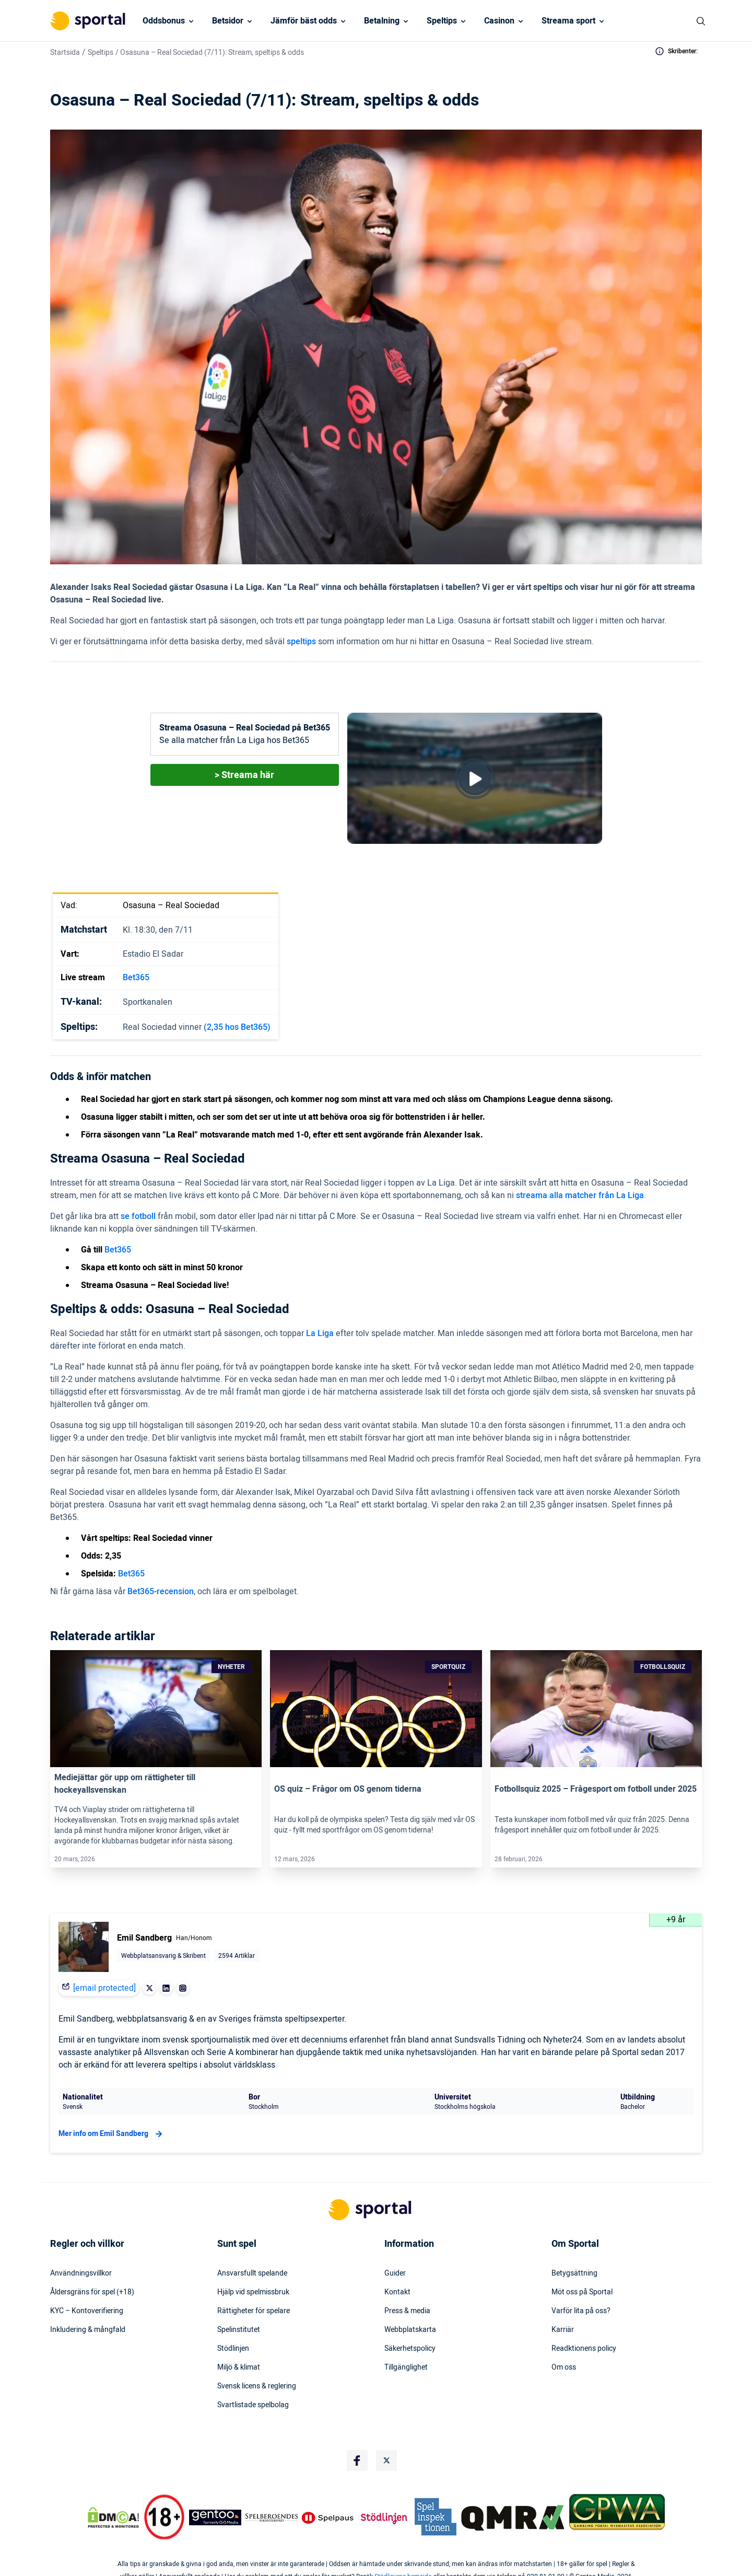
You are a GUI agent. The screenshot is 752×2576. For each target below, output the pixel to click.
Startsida (65, 52)
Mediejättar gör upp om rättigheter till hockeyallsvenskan (124, 1783)
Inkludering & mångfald (87, 2330)
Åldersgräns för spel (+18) (92, 2292)
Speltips (442, 21)
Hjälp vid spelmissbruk (253, 2292)
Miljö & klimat (238, 2367)
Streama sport (568, 21)
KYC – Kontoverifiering (86, 2311)
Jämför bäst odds (304, 21)
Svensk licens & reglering (256, 2386)
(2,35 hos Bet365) (237, 1027)
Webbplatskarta (410, 2330)
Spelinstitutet (238, 2330)
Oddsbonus (164, 21)
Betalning (382, 21)
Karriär (562, 2330)
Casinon (499, 21)
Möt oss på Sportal (582, 2292)
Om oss (563, 2367)
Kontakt (397, 2292)
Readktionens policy (583, 2348)
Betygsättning (574, 2273)
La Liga (320, 1333)
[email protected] (104, 1988)
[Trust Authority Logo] (215, 2517)
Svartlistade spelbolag (253, 2405)
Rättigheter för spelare (253, 2311)
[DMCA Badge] (113, 2517)
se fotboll (138, 1216)
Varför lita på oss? (580, 2311)
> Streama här (244, 775)
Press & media (407, 2311)
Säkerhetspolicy (410, 2348)
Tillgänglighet (406, 2367)
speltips (301, 641)
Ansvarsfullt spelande (252, 2273)
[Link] (156, 1708)
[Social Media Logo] (357, 2460)
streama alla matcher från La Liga (580, 1195)
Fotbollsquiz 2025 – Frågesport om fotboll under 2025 (596, 1789)
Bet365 (136, 977)
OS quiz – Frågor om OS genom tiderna (347, 1789)
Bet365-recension (160, 1591)
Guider (395, 2273)
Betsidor (227, 21)
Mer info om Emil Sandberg (111, 2134)
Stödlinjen (233, 2348)
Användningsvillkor (81, 2273)
